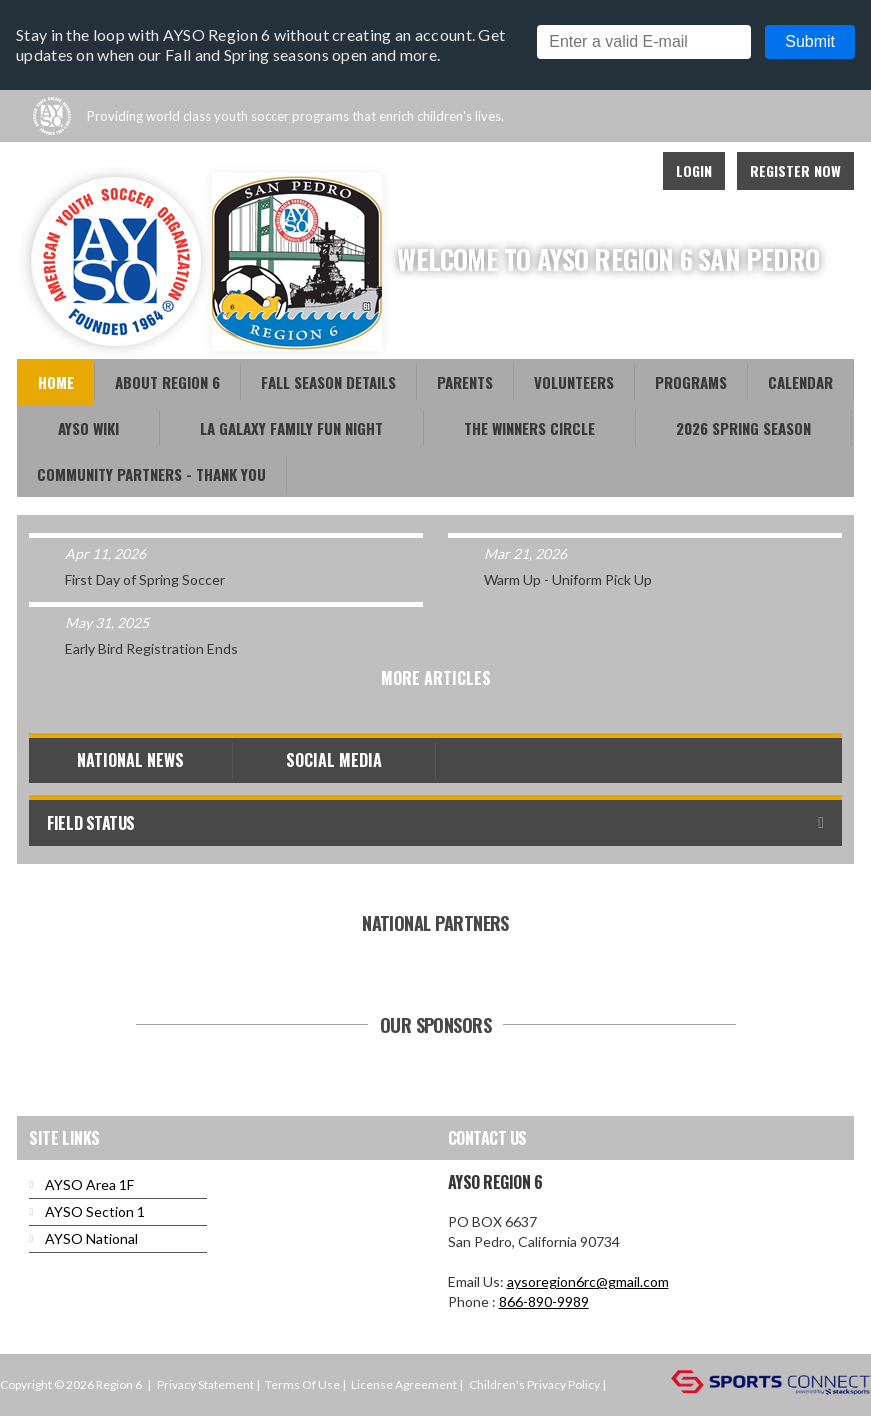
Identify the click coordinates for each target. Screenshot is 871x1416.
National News (130, 760)
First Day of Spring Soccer (145, 579)
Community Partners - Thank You (151, 474)
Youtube (536, 171)
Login (694, 170)
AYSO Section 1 (95, 1211)
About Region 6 (167, 382)
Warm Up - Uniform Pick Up (568, 579)
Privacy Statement (205, 1384)
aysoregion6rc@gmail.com (588, 1281)
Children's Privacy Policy (534, 1384)
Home (56, 382)
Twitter (580, 171)
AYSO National (91, 1238)
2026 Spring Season (743, 428)
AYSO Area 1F (89, 1184)
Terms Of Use (302, 1384)
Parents (465, 382)
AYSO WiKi (88, 428)
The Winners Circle (529, 428)
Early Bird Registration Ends (151, 648)
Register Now (795, 170)
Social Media (334, 760)
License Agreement (404, 1384)
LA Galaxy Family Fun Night (291, 428)
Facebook (492, 171)
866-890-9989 (544, 1301)
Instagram (624, 171)
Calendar (800, 382)
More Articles (436, 678)
